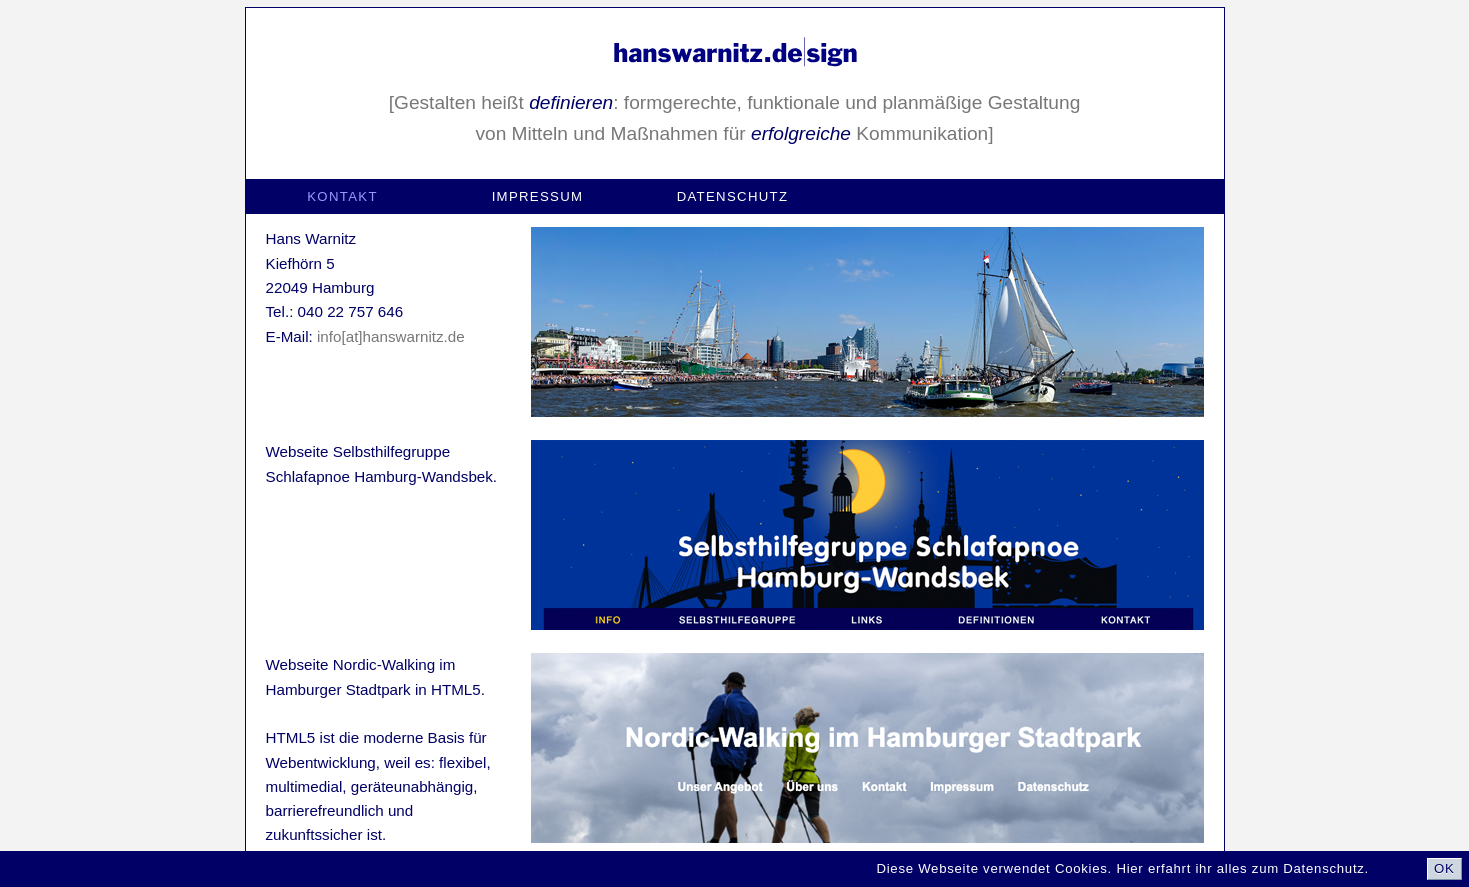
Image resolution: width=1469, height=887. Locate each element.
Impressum (538, 196)
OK (1444, 868)
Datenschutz (733, 196)
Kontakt (342, 196)
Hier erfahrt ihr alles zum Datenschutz (1240, 868)
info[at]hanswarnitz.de (391, 336)
